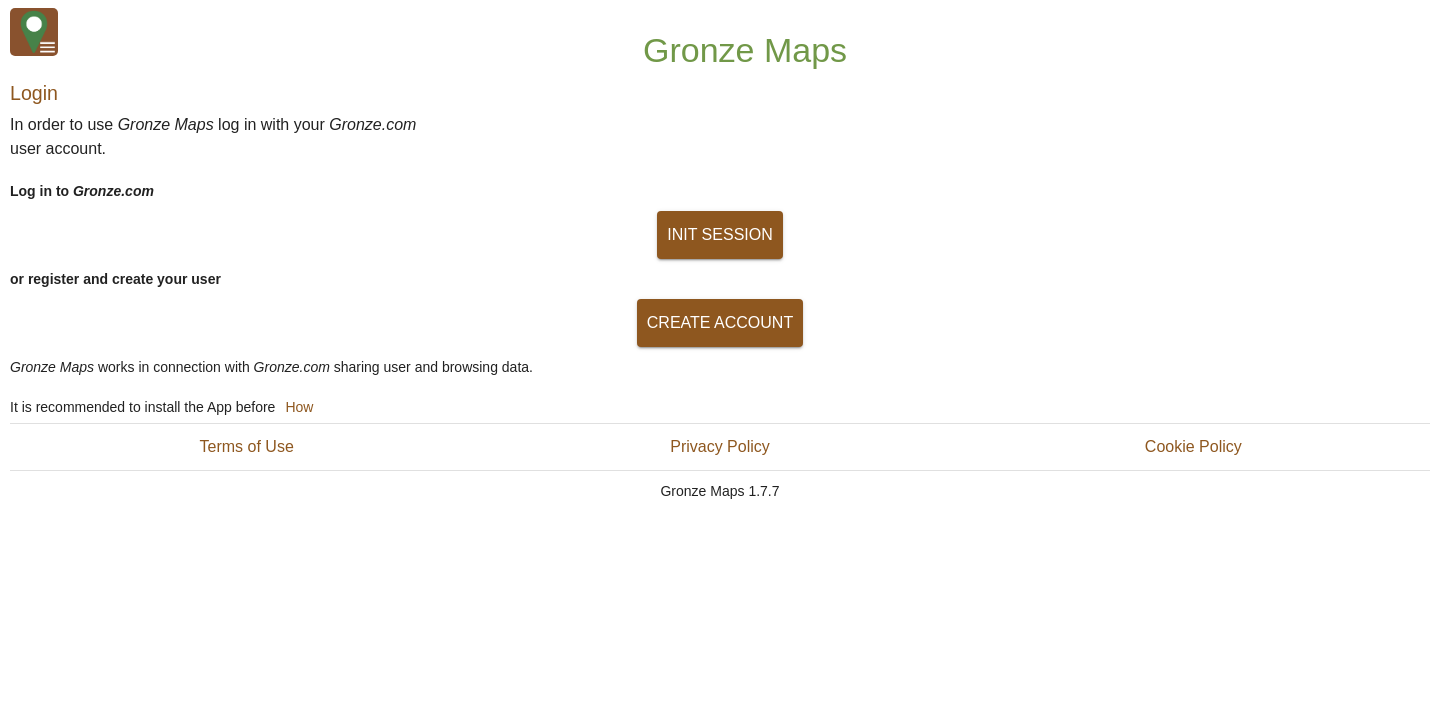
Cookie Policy (1193, 446)
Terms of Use (247, 446)
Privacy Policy (720, 446)
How (299, 407)
